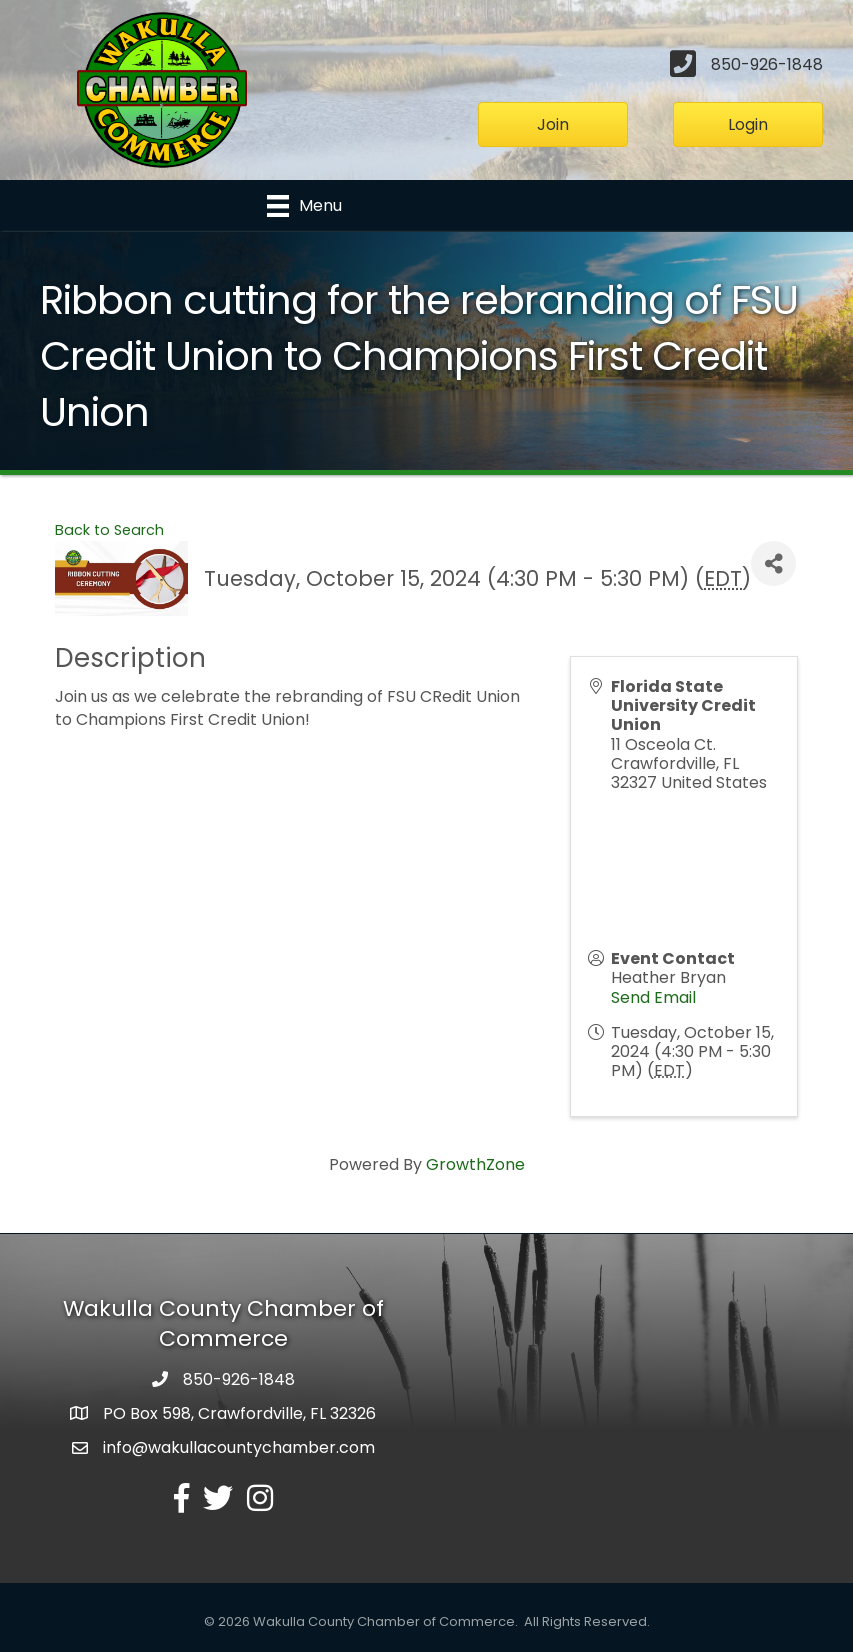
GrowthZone (475, 1165)
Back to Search (109, 530)
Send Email (653, 997)
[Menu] (304, 206)
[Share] (773, 563)
